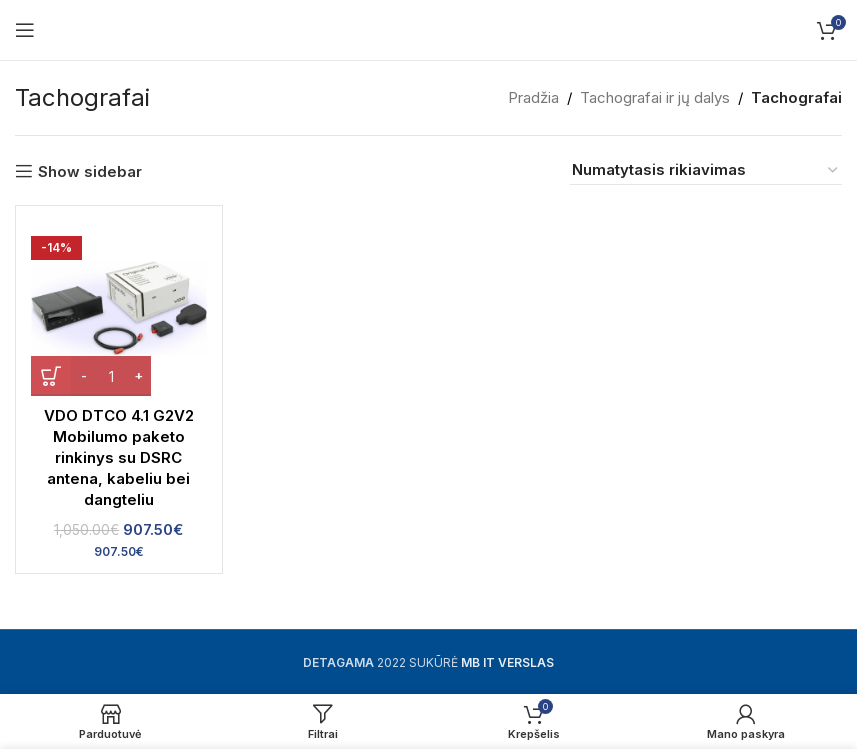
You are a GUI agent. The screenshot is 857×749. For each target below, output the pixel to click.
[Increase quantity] (138, 376)
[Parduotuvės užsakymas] (706, 170)
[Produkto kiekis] (111, 376)
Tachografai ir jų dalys (655, 97)
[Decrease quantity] (83, 376)
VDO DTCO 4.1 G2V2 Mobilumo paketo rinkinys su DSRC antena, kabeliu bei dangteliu (119, 457)
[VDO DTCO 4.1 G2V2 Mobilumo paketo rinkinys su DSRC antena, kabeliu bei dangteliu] (119, 309)
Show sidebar (90, 171)
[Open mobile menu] (25, 30)
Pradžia (533, 97)
